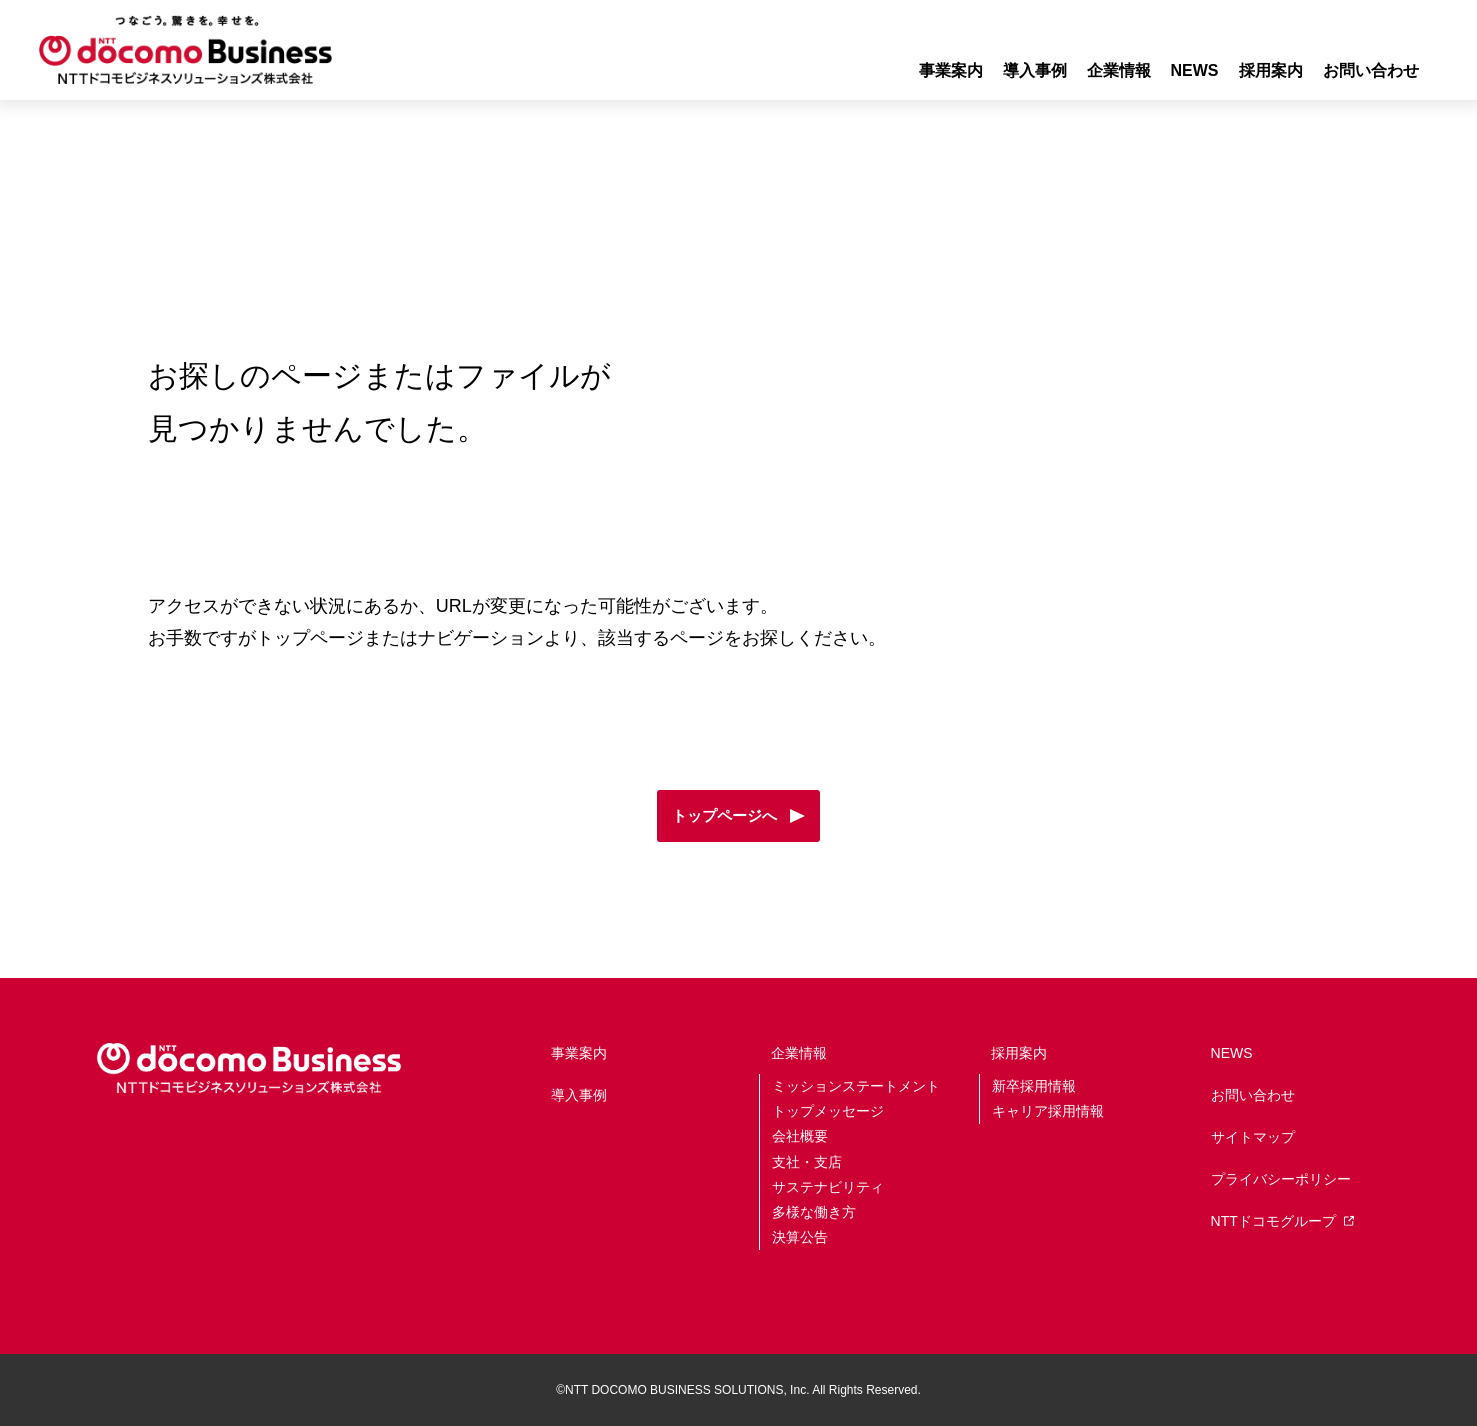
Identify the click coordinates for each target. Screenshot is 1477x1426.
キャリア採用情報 (1048, 1111)
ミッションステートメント (856, 1086)
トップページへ (724, 815)
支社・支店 (807, 1162)
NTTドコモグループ (1282, 1221)
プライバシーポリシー (1281, 1179)
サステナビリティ (828, 1187)
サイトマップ (1253, 1137)
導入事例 (1035, 70)
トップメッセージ (828, 1111)
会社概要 (800, 1136)
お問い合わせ (1371, 70)
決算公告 (800, 1237)
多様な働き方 (814, 1212)
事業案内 (951, 70)
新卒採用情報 (1034, 1086)
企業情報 (799, 1053)
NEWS (1195, 70)
